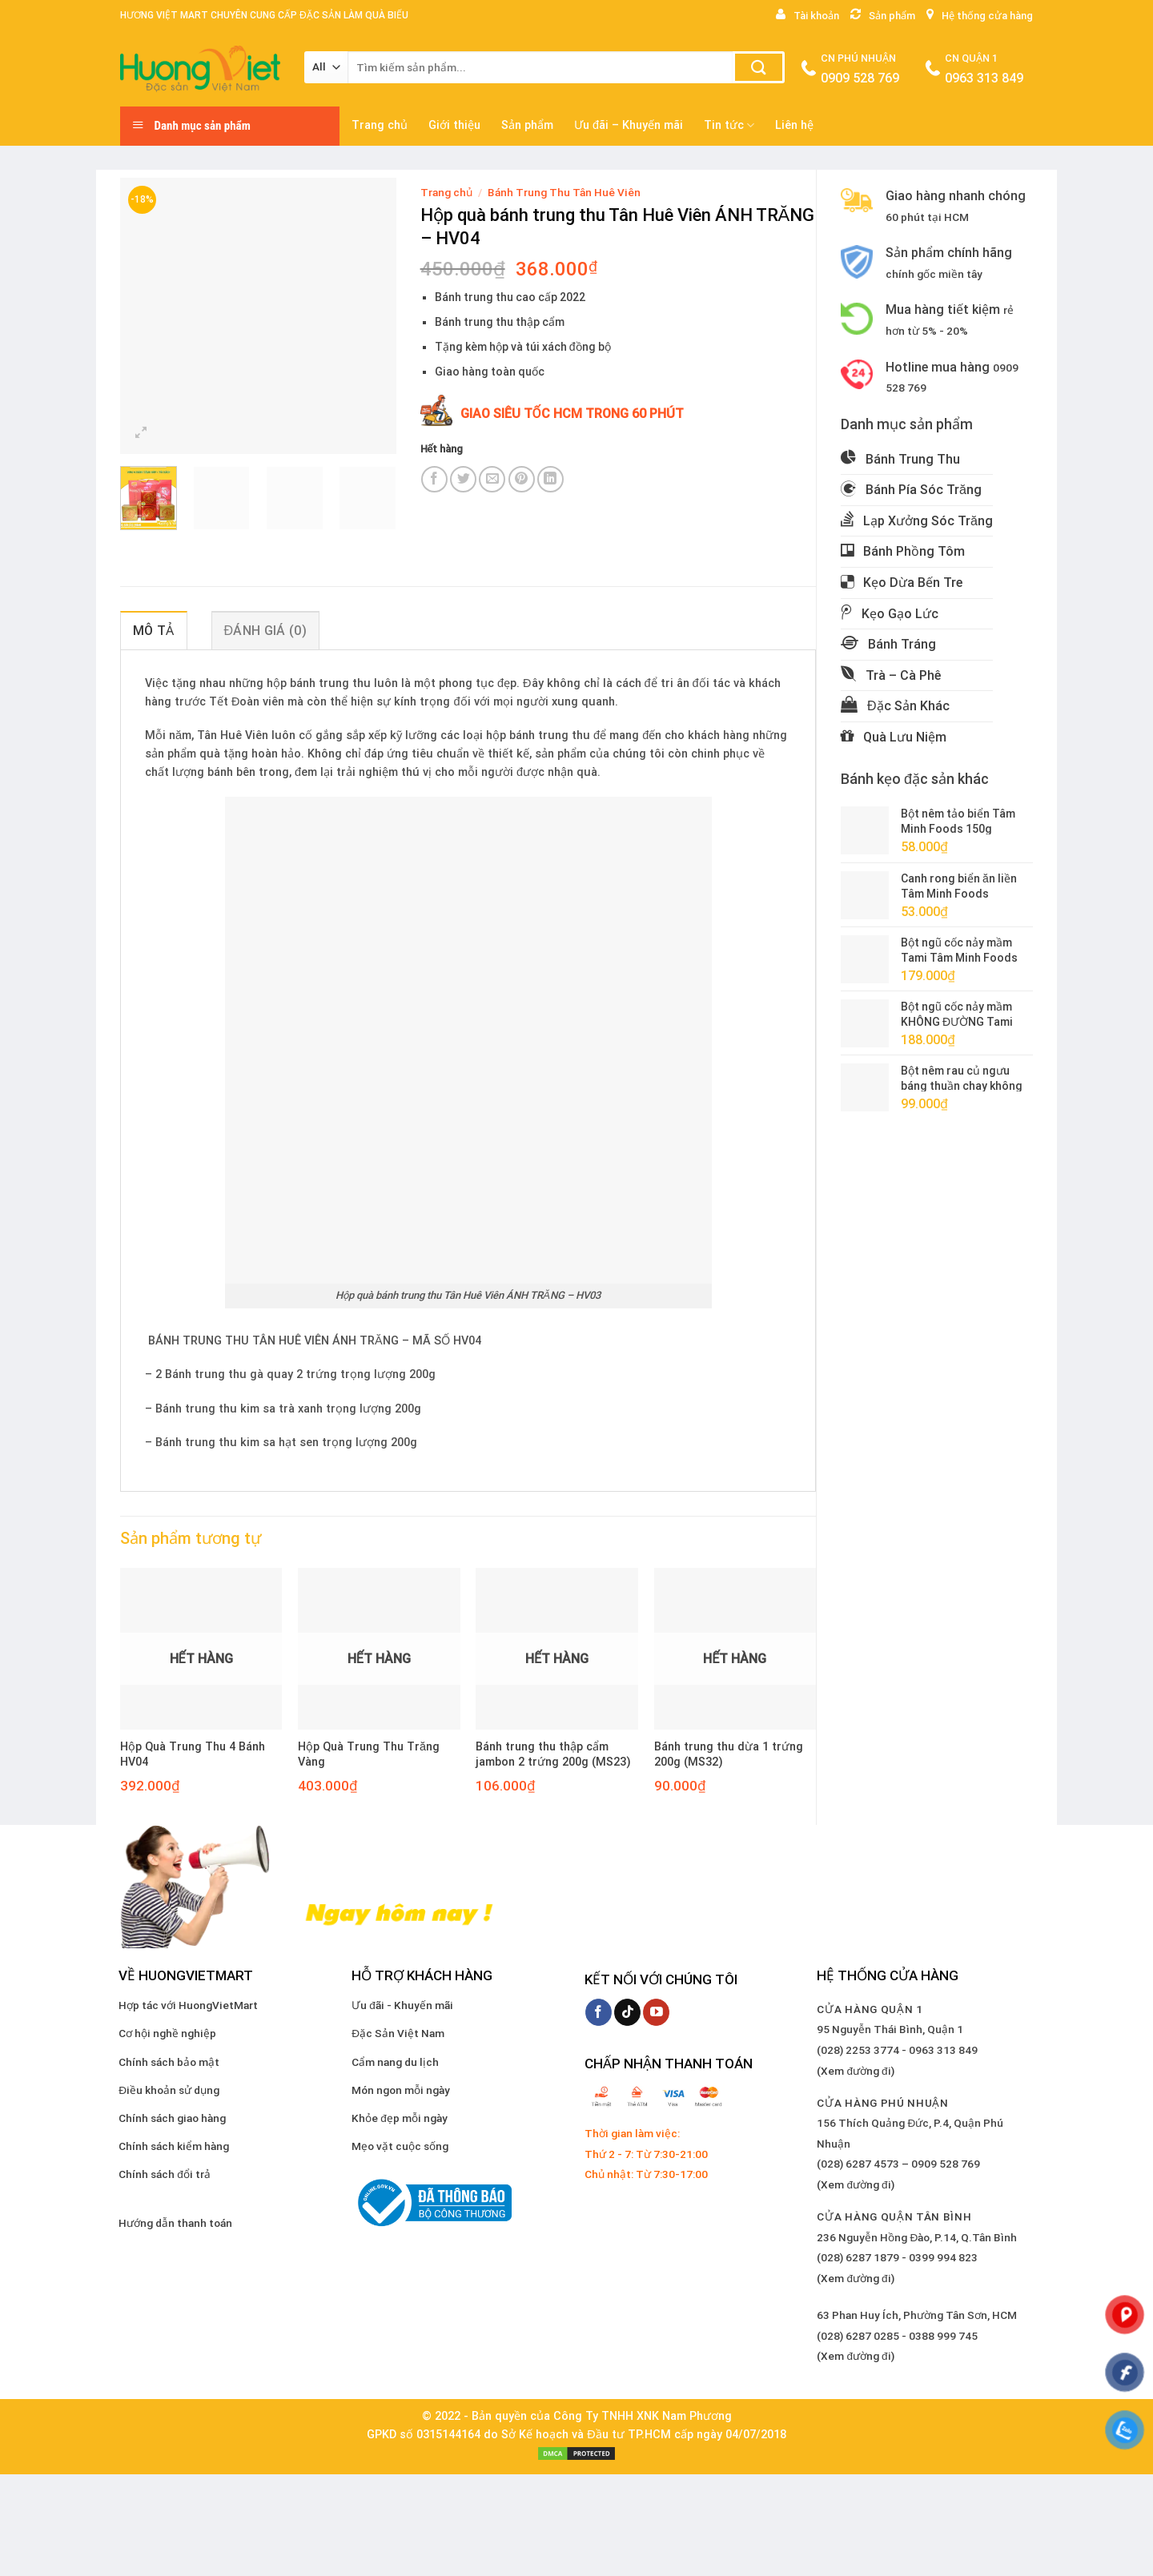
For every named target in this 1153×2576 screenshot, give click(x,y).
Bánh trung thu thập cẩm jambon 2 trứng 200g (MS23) (553, 1754)
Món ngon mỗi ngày (401, 2090)
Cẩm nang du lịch (395, 2062)
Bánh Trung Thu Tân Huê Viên (564, 192)
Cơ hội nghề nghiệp (167, 2033)
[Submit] (759, 67)
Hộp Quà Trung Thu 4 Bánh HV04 (192, 1754)
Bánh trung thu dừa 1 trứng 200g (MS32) (728, 1754)
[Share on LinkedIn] (550, 479)
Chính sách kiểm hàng (174, 2146)
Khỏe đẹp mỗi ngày (400, 2118)
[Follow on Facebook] (598, 2012)
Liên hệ (794, 125)
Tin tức (729, 125)
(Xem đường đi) (855, 2070)
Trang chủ (380, 125)
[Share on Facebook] (434, 479)
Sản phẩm (527, 125)
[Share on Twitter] (463, 479)
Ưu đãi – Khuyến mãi (628, 125)
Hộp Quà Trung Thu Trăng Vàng (369, 1754)
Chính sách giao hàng (172, 2118)
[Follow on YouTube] (656, 2012)
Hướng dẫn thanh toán (175, 2222)
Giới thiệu (454, 125)
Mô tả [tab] (154, 630)
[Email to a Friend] (492, 479)
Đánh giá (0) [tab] (265, 630)
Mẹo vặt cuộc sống (400, 2146)
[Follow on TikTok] (627, 2012)
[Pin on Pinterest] (521, 479)
